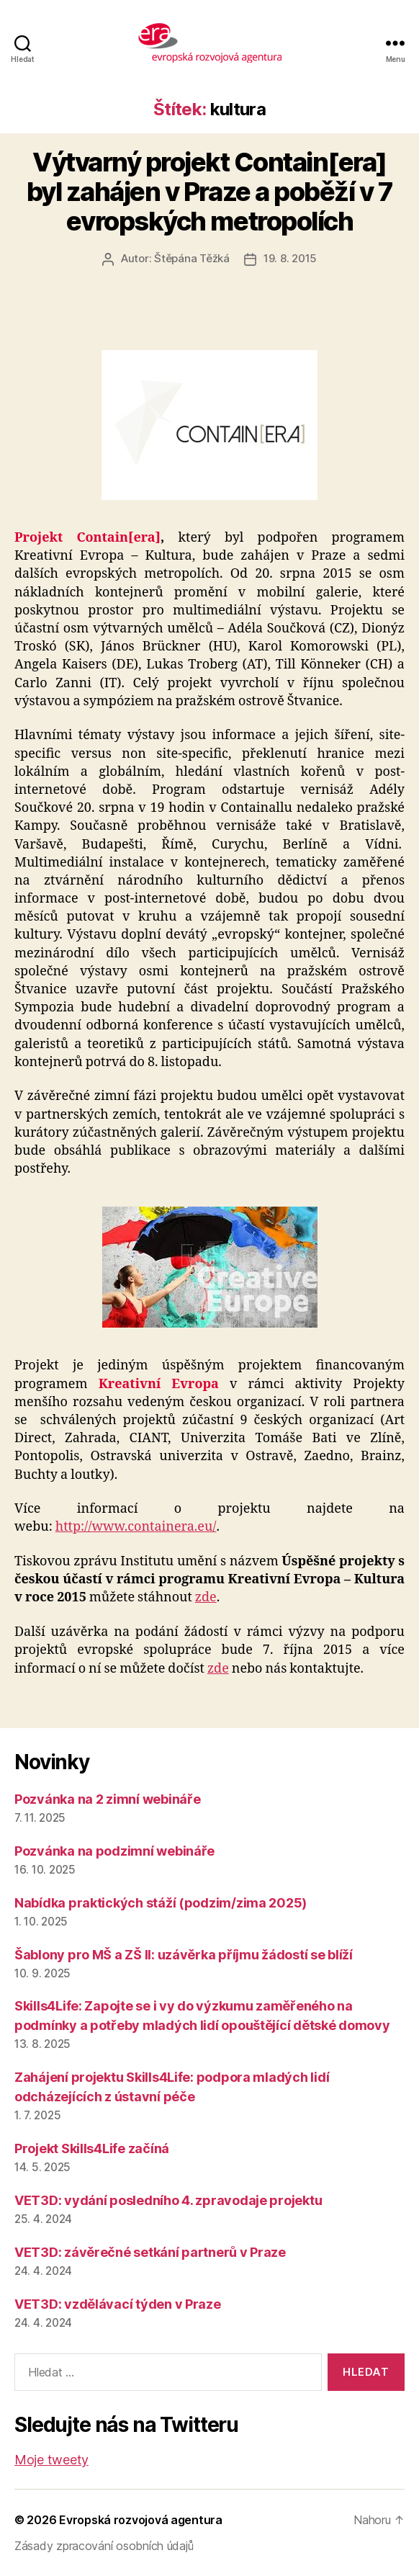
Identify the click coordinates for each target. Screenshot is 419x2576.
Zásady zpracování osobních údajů (103, 2546)
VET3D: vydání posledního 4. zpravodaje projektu (168, 2200)
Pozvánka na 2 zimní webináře (107, 1799)
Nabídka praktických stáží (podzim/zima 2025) (160, 1902)
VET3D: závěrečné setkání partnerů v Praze (150, 2252)
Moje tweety (51, 2459)
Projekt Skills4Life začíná (91, 2148)
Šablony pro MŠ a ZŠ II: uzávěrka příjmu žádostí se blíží (183, 1954)
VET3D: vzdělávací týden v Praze (117, 2304)
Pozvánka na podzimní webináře (114, 1851)
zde (206, 1597)
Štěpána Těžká (192, 258)
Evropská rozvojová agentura (140, 2520)
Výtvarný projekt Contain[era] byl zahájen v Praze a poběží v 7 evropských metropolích (209, 191)
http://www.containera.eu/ (136, 1527)
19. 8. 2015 (290, 258)
